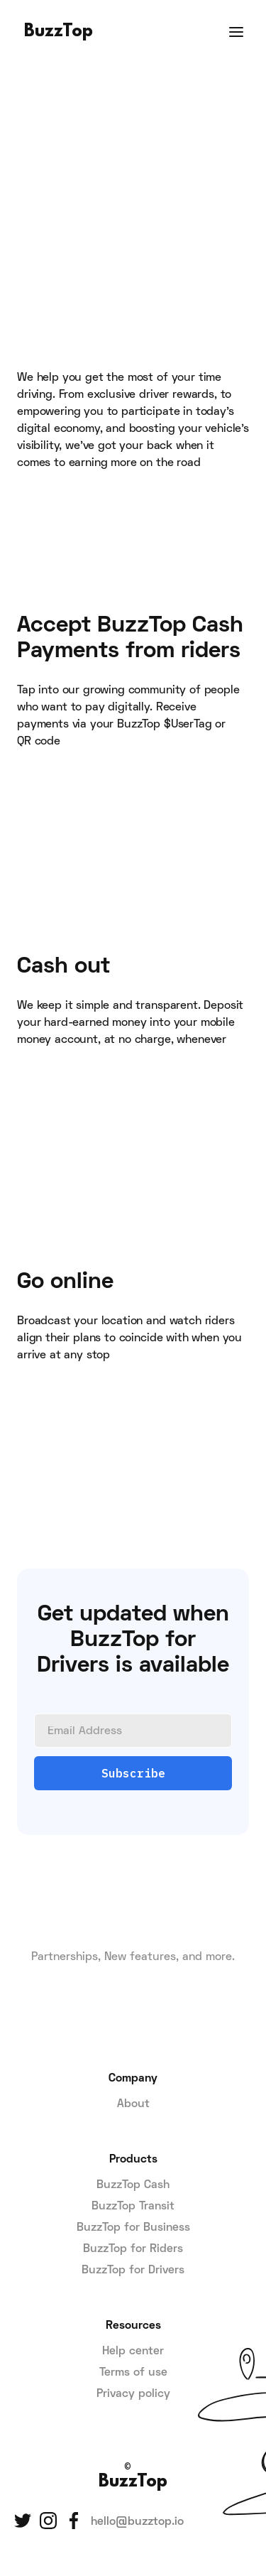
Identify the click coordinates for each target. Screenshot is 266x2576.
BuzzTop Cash (133, 2185)
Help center (133, 2351)
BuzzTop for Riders (133, 2249)
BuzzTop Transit (133, 2207)
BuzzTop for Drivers (133, 2270)
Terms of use (133, 2373)
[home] (55, 31)
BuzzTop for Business (133, 2228)
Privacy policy (133, 2394)
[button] (236, 32)
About (133, 2104)
